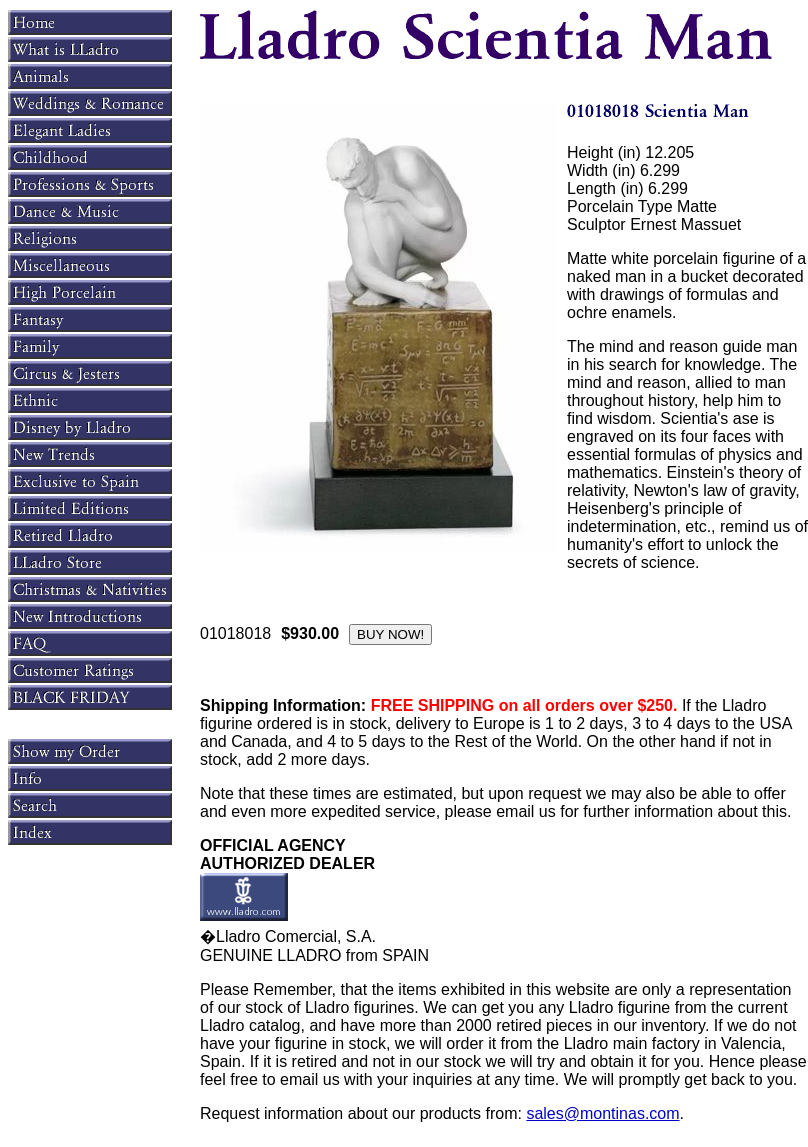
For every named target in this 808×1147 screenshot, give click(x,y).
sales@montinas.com (602, 1113)
